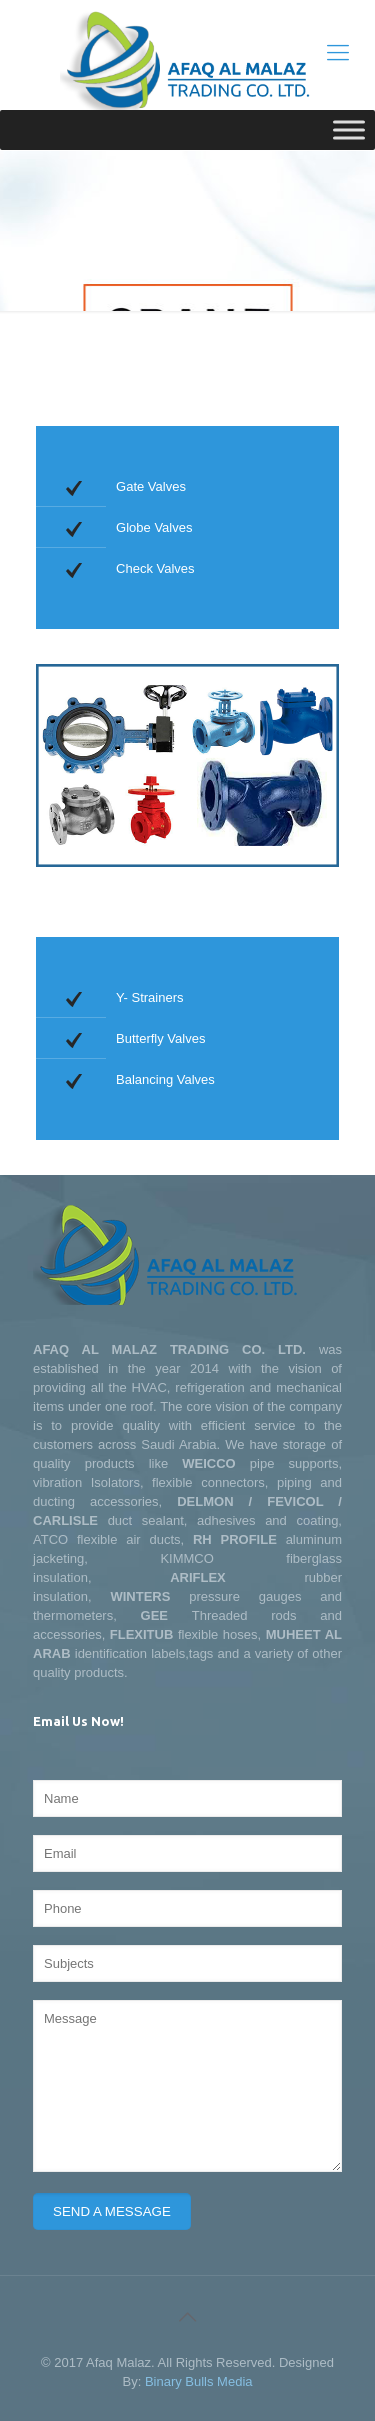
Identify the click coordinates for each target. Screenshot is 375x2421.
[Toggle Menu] (349, 129)
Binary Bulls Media (199, 2381)
